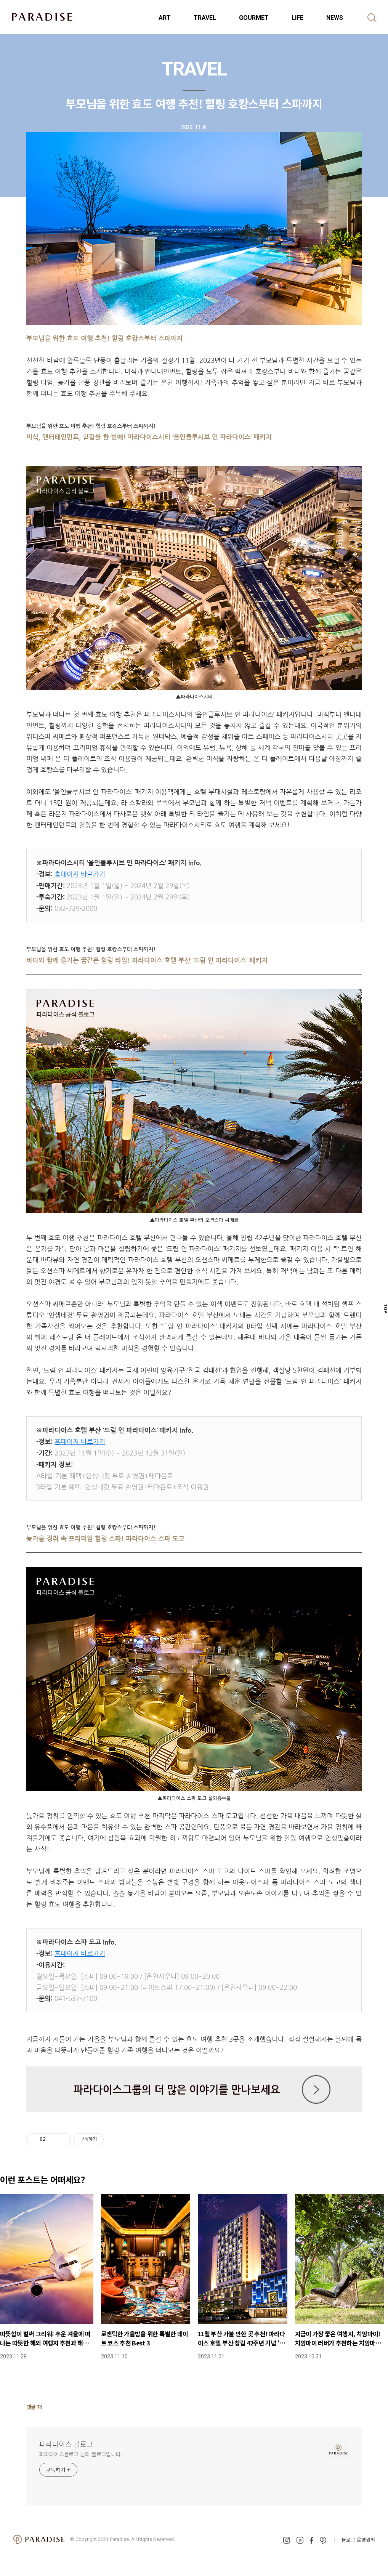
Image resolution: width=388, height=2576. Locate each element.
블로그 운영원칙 (358, 2539)
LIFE (297, 17)
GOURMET (254, 17)
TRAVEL (205, 17)
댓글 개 (34, 2407)
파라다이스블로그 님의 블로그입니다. (80, 2454)
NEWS (334, 17)
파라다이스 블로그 (66, 2443)
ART (165, 17)
